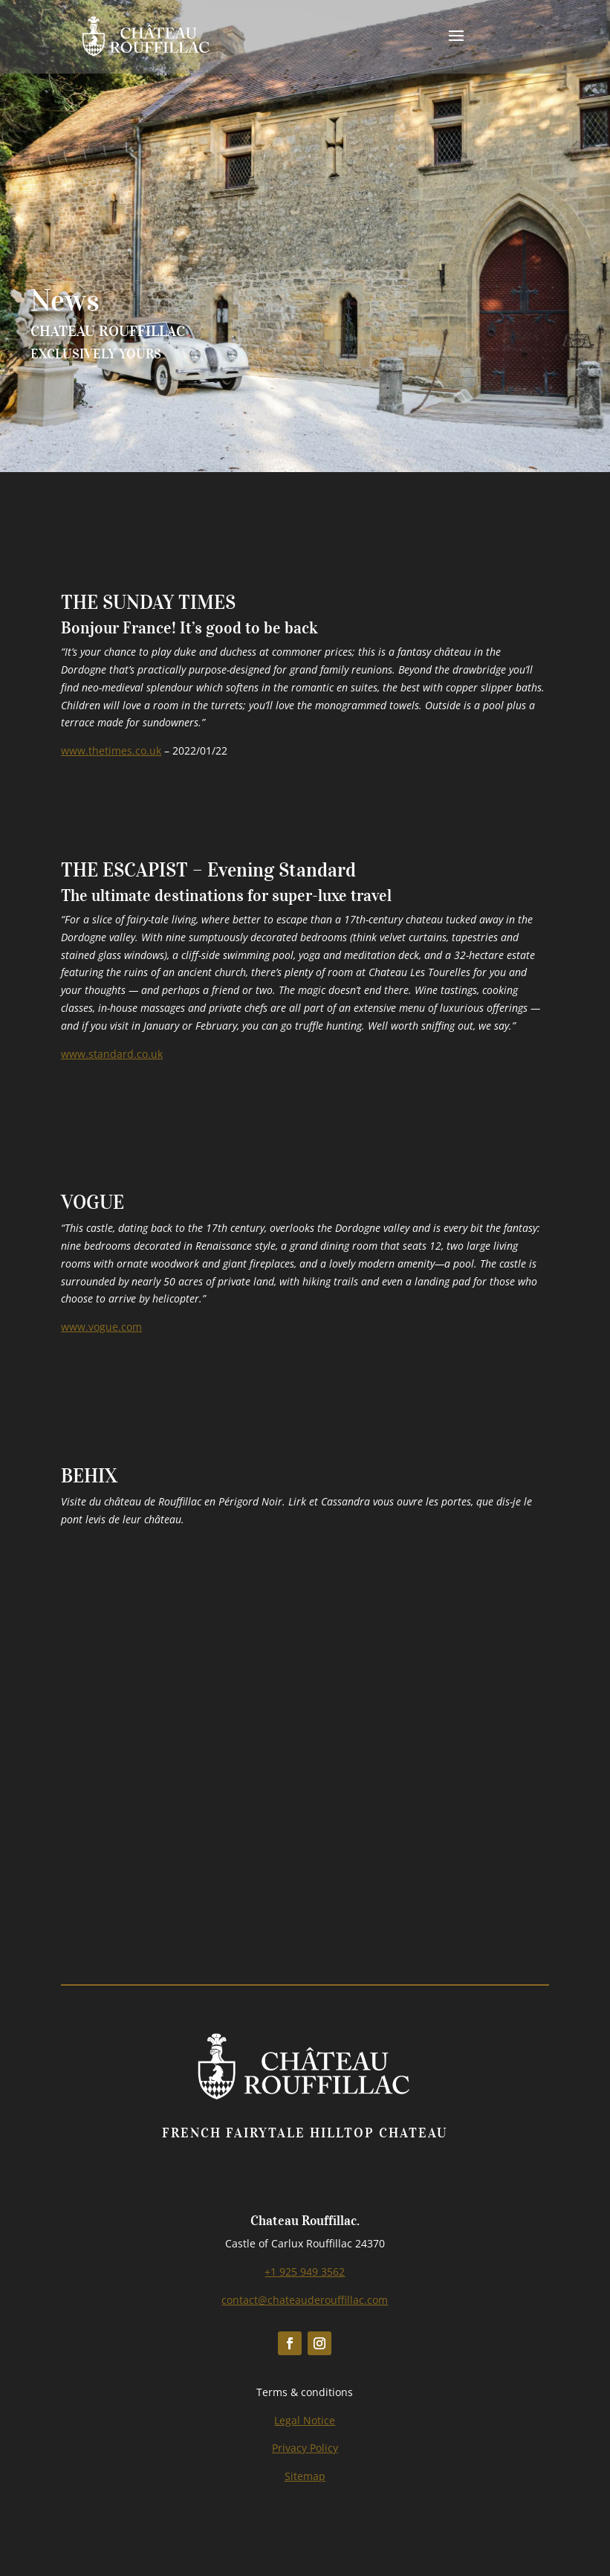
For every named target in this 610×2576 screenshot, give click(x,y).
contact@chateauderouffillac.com (304, 2300)
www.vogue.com (101, 1327)
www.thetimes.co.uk (111, 750)
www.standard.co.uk (112, 1054)
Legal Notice (304, 2420)
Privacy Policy (305, 2448)
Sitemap (305, 2476)
